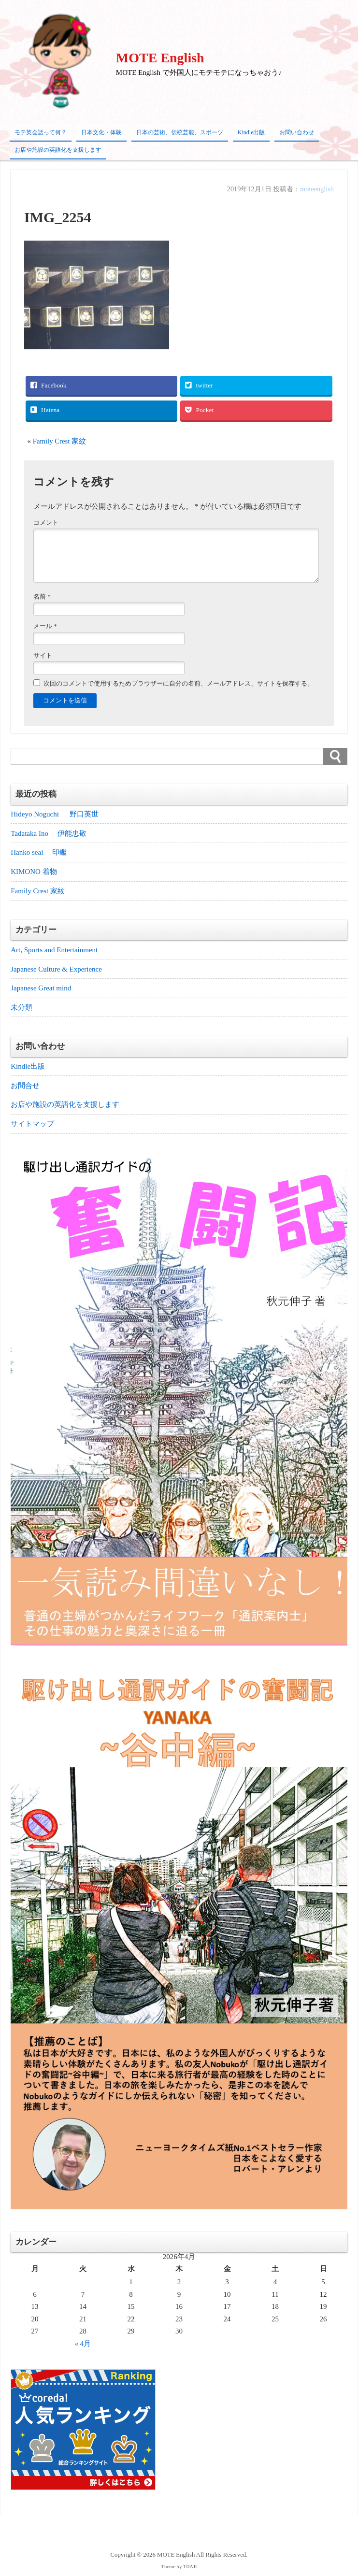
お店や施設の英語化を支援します (57, 149)
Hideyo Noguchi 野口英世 (55, 813)
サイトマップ (32, 1125)
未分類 (21, 1008)
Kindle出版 (251, 132)
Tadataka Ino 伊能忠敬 (48, 833)
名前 (42, 596)
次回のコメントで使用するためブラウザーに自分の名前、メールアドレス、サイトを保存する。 (178, 683)
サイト (42, 655)
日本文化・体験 (101, 132)
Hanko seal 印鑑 (39, 852)
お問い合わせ (296, 132)
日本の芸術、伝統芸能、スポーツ (179, 132)
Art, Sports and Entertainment (54, 950)
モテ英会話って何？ (40, 132)
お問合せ (25, 1086)
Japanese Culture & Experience (56, 969)
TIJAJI (190, 2567)
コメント (45, 522)
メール (45, 625)
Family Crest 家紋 (63, 440)
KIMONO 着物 (34, 871)
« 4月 (83, 2344)
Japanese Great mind (41, 988)
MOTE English (160, 57)
